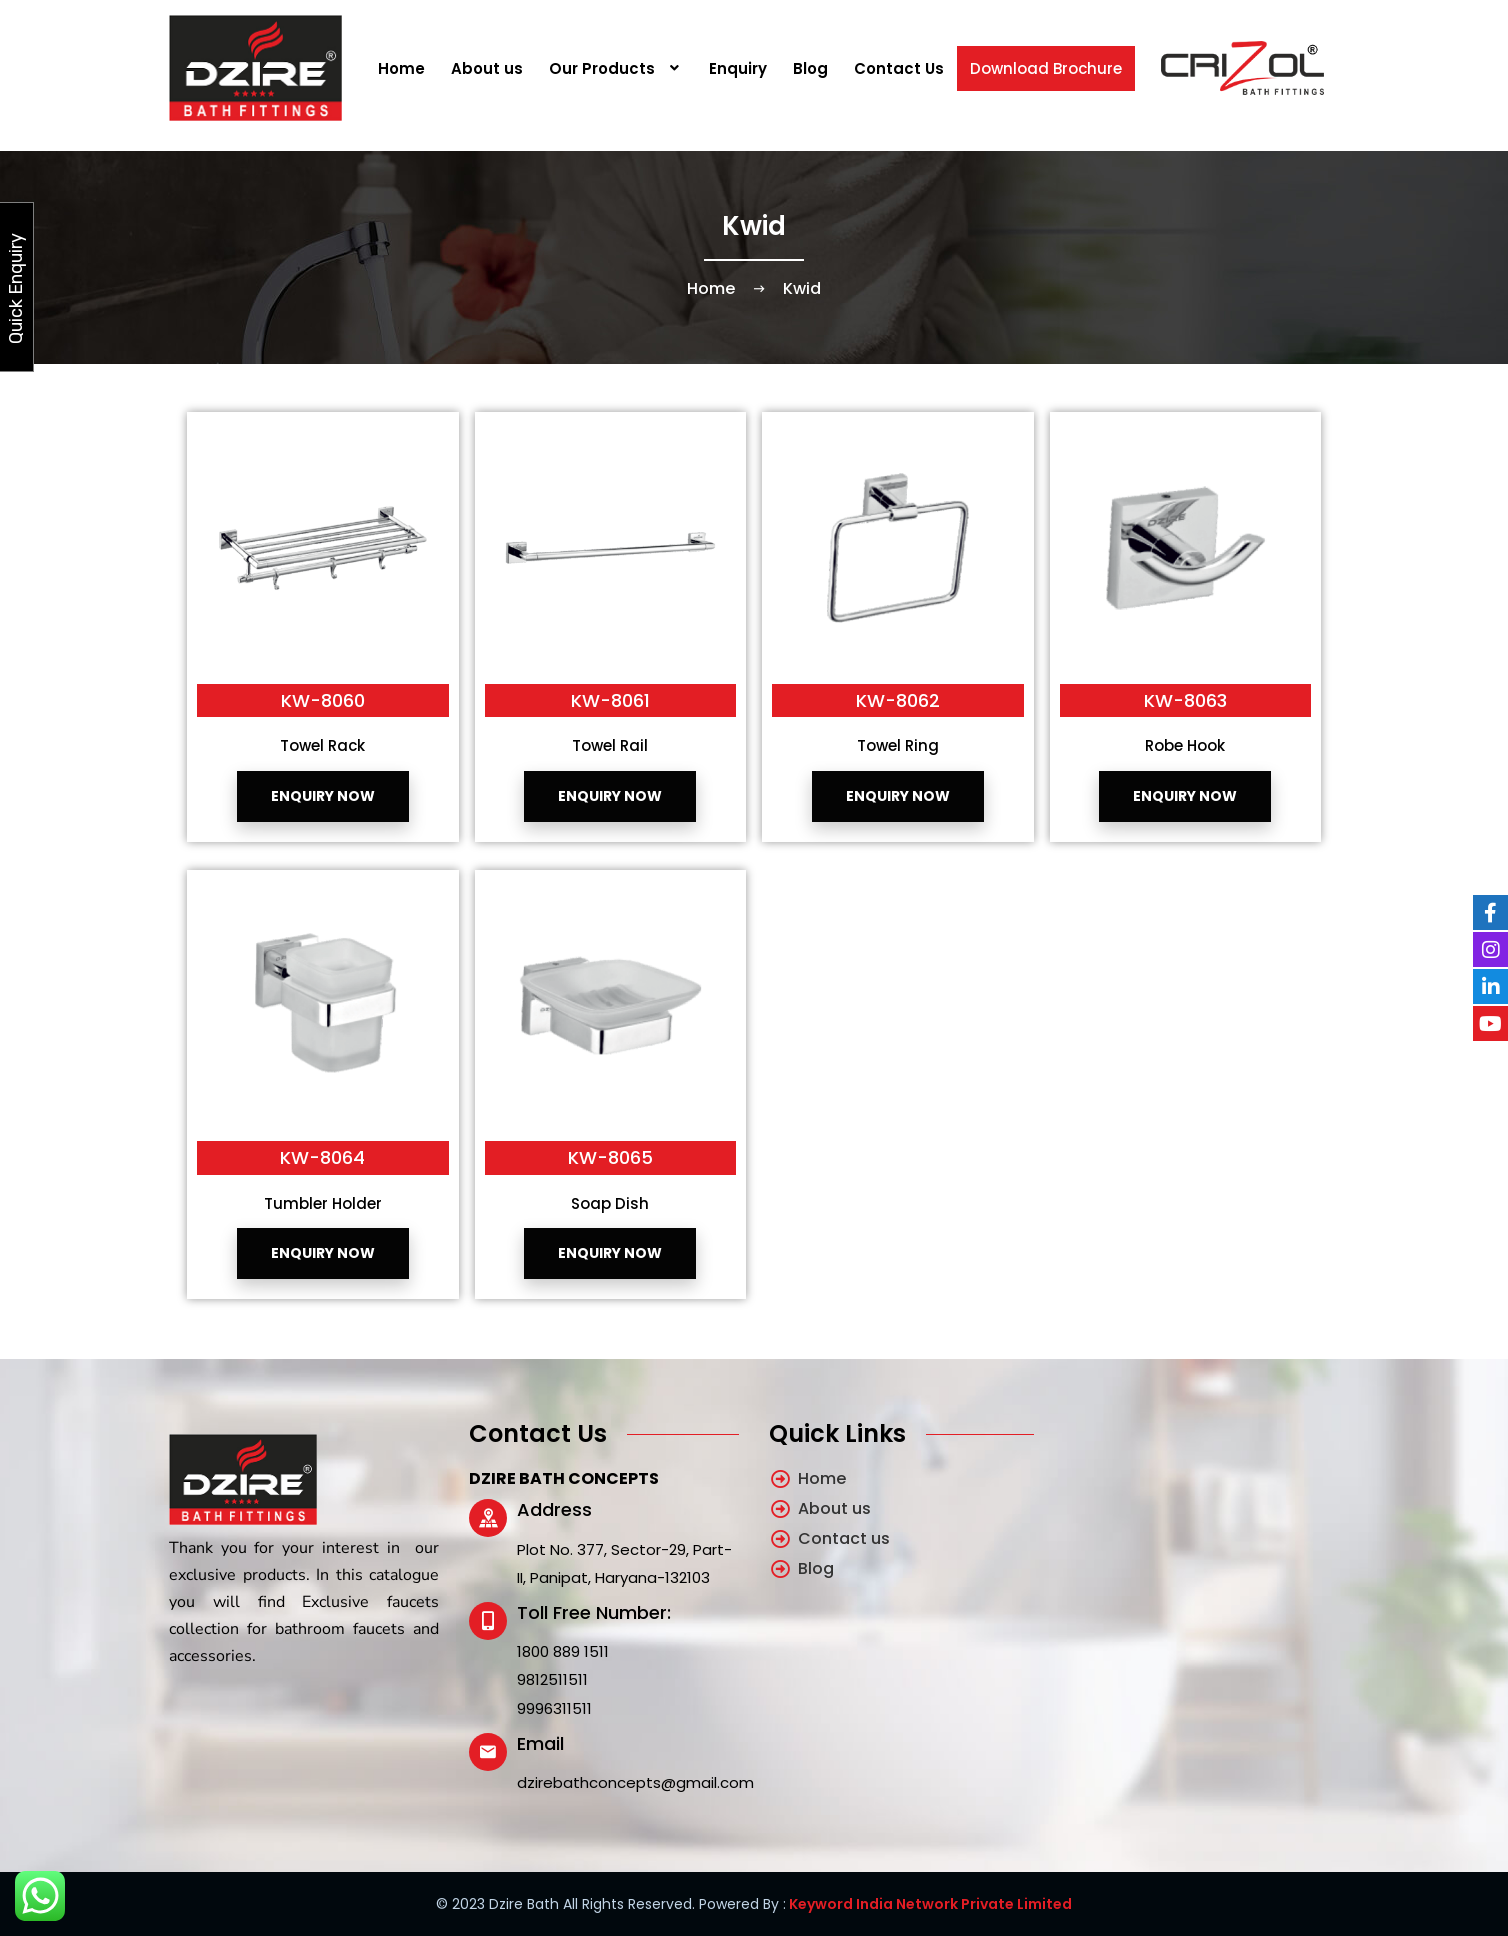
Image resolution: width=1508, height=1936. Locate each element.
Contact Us (899, 68)
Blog (810, 68)
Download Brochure (1046, 68)
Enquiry (738, 68)
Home (401, 68)
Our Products (616, 68)
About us (487, 68)
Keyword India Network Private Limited (929, 1904)
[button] (616, 68)
